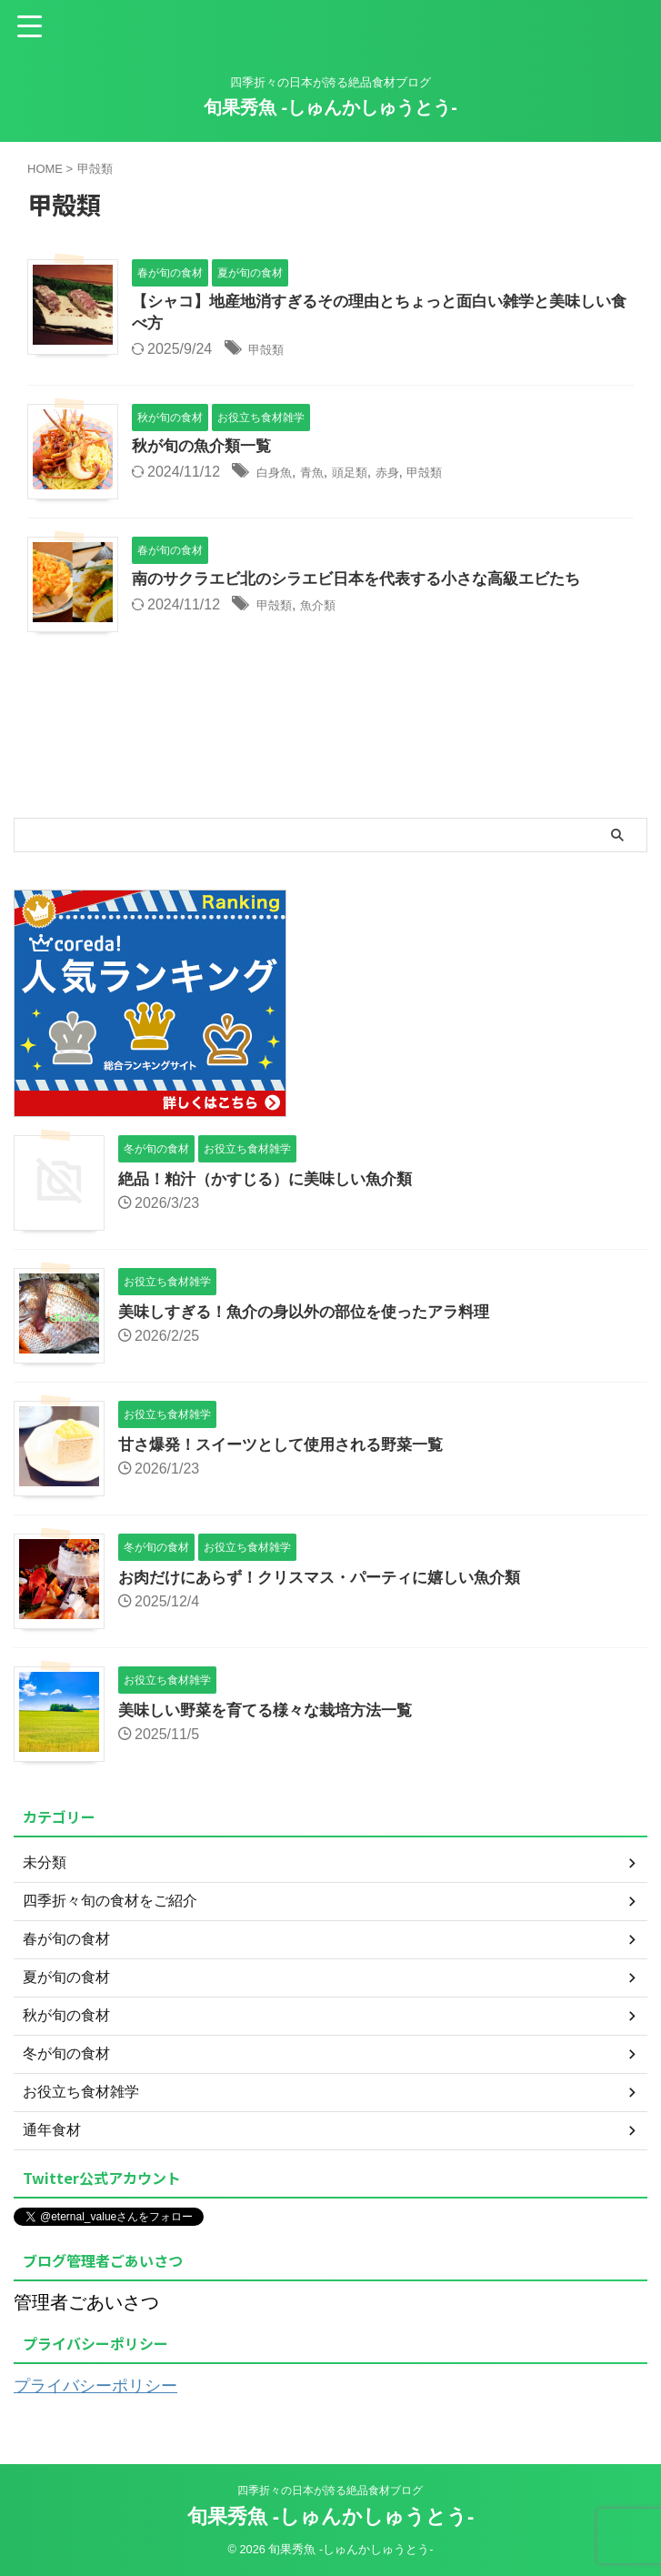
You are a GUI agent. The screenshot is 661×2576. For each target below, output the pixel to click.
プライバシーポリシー (104, 2387)
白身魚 (278, 476)
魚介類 (330, 609)
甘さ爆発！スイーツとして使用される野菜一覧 (290, 1446)
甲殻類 (270, 352)
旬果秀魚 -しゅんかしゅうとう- (330, 107)
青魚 (322, 476)
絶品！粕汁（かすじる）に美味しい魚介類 (273, 1181)
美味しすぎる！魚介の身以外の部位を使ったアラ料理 (314, 1313)
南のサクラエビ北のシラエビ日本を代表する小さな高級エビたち (369, 583)
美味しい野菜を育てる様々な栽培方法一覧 (273, 1712)
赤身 (411, 476)
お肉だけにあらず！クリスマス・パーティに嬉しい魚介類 (331, 1579)
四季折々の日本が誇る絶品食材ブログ (330, 2490)
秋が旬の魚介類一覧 (205, 450)
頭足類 (367, 476)
